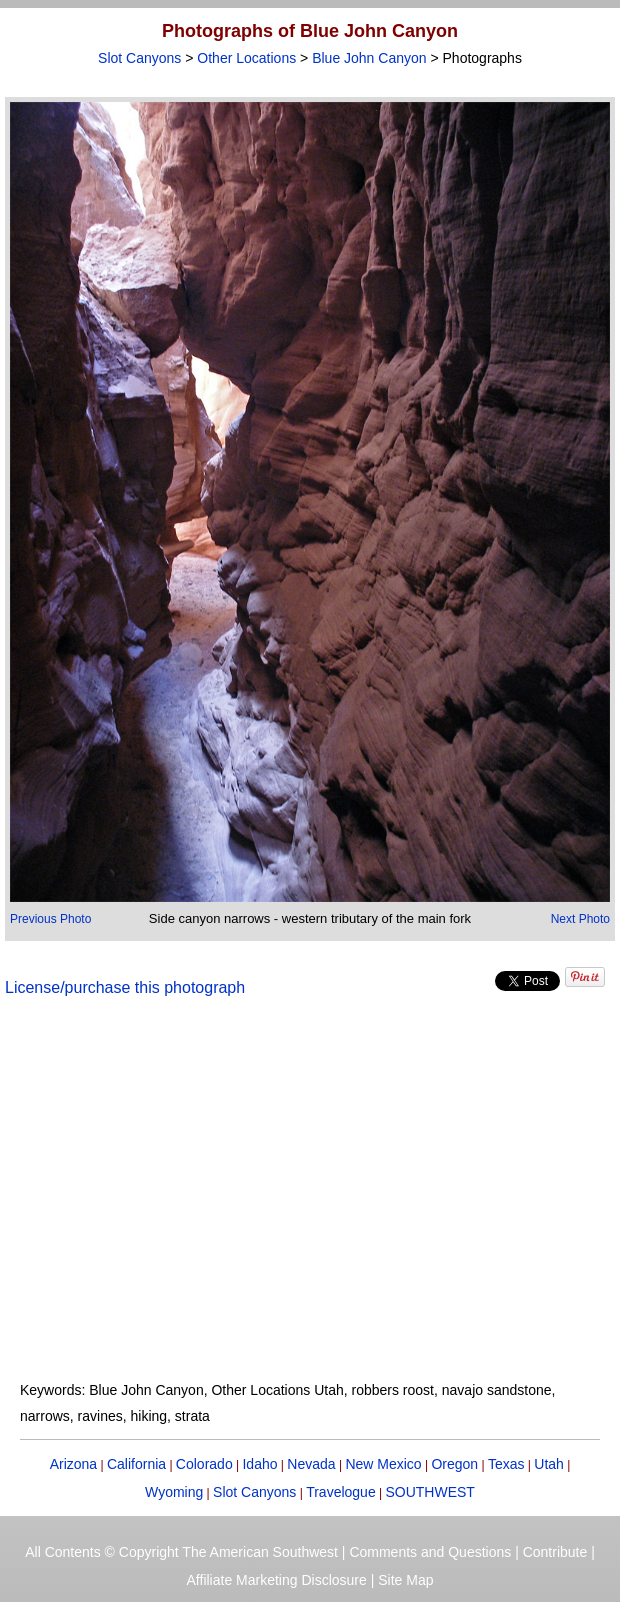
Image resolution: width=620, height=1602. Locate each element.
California (136, 1464)
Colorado (204, 1464)
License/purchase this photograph (125, 987)
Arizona (73, 1464)
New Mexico (383, 1464)
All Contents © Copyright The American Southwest (181, 1552)
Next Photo (580, 919)
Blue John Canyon (369, 58)
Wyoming (174, 1492)
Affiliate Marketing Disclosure (277, 1580)
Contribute (555, 1552)
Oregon (454, 1464)
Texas (506, 1464)
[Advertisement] (310, 1201)
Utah (549, 1464)
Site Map (405, 1580)
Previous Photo (50, 919)
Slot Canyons (139, 58)
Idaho (259, 1464)
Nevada (311, 1464)
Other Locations (246, 58)
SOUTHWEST (429, 1492)
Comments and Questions (430, 1552)
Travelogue (341, 1492)
